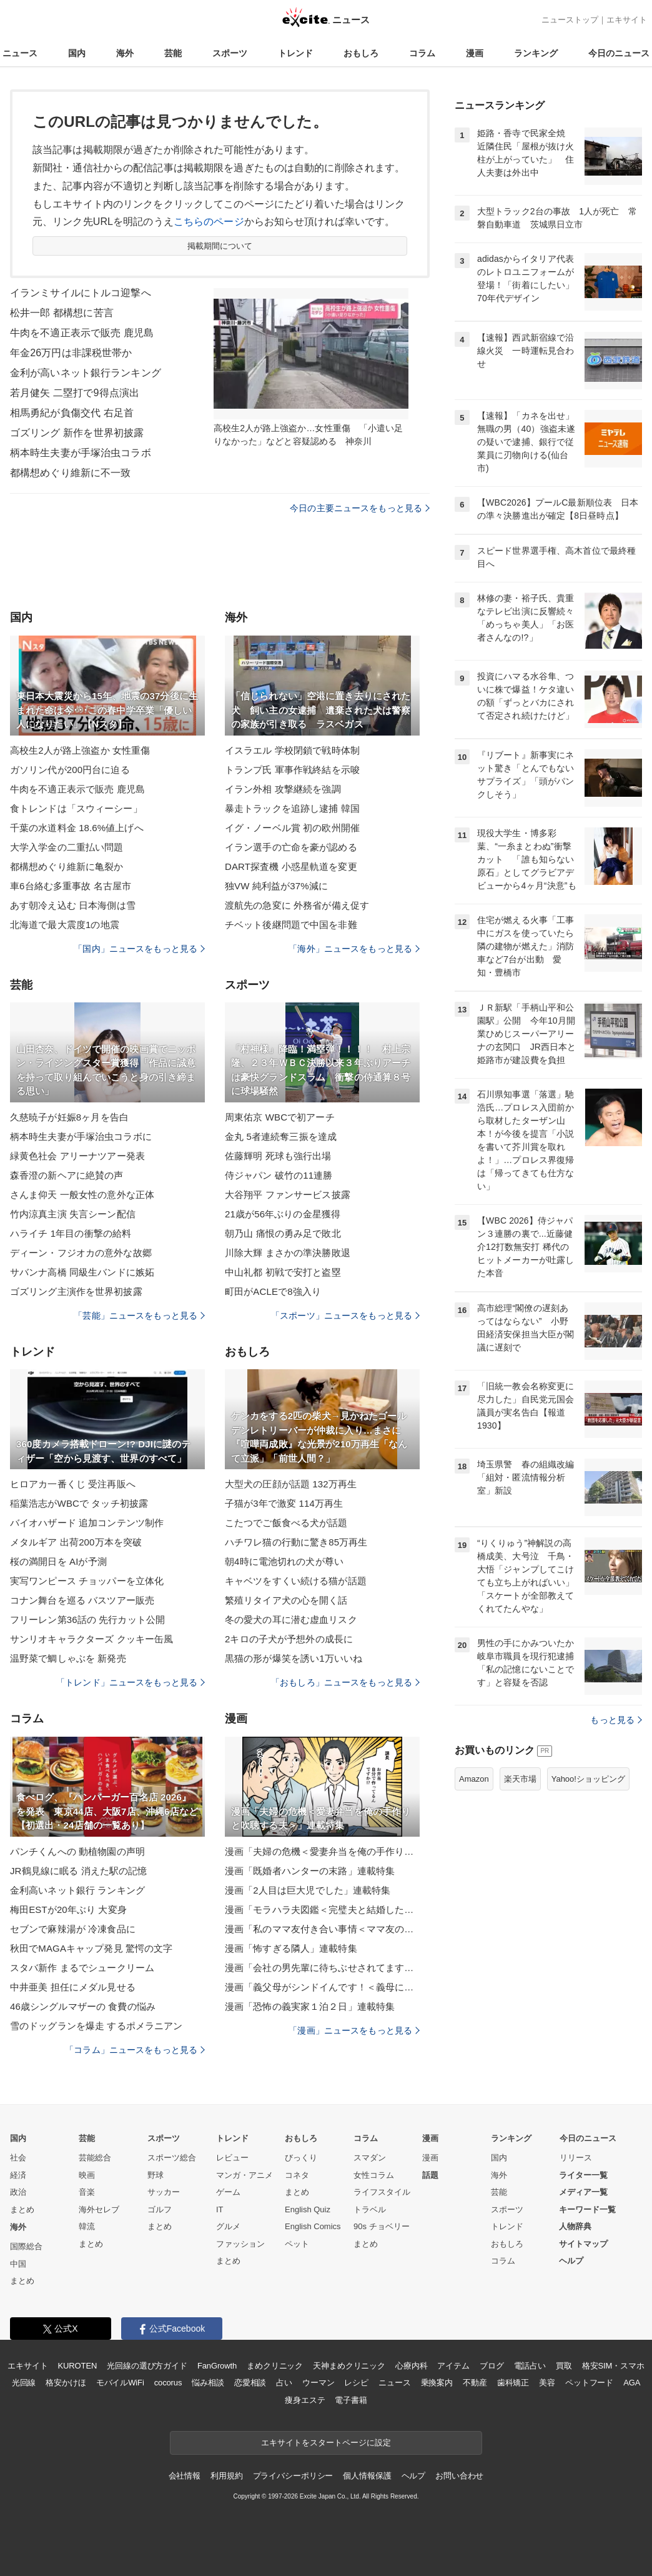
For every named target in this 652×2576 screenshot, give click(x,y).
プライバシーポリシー (293, 2475)
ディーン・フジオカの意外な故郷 (81, 1252)
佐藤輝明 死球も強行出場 (278, 1156)
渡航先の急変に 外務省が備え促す (297, 905)
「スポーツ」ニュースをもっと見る (345, 1315)
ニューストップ (569, 19)
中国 (18, 2264)
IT (220, 2209)
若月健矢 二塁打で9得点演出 (74, 392)
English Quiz (307, 2209)
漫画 (474, 53)
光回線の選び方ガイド (147, 2365)
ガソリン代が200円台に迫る (70, 769)
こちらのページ (209, 221)
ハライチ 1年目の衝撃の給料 (70, 1233)
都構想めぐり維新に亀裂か (66, 866)
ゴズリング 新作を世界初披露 (77, 432)
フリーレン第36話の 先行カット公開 (87, 1619)
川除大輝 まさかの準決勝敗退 (287, 1252)
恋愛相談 (250, 2382)
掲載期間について (220, 246)
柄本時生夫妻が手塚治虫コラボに (81, 1136)
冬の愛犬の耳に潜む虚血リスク (291, 1619)
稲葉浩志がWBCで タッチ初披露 (79, 1503)
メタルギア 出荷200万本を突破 (76, 1542)
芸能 (173, 53)
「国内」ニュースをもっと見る (139, 949)
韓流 (87, 2226)
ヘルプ (571, 2260)
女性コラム (373, 2175)
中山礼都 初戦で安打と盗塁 (283, 1272)
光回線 (24, 2382)
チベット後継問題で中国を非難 (291, 924)
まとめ (22, 2209)
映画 (87, 2175)
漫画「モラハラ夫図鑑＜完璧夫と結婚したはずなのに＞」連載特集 (322, 1909)
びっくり (301, 2157)
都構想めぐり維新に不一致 (70, 472)
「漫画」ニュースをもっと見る (354, 2030)
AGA (631, 2382)
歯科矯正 (513, 2382)
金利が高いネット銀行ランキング (85, 372)
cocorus (168, 2382)
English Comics (313, 2226)
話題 (430, 2175)
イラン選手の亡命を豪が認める (291, 847)
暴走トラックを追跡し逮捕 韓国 (292, 808)
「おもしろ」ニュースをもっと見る (345, 1682)
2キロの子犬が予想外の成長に (289, 1639)
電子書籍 (351, 2400)
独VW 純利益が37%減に (276, 886)
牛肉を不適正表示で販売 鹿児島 (82, 332)
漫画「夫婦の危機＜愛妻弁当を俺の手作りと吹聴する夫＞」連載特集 (322, 1851)
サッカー (163, 2192)
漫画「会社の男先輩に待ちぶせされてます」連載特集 (322, 1967)
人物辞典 (575, 2226)
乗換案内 (437, 2382)
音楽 (87, 2192)
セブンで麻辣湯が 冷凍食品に (73, 1929)
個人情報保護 (367, 2475)
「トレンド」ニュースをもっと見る (130, 1682)
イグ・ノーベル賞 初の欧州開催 (292, 827)
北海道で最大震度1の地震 (64, 924)
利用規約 (226, 2475)
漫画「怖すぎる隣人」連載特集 (291, 1948)
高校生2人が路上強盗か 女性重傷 (80, 750)
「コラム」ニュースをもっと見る (135, 2050)
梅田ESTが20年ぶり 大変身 (68, 1909)
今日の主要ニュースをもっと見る (360, 508)
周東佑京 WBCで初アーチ (280, 1117)
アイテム (453, 2365)
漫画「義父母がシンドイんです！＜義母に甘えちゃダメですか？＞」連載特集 (322, 1987)
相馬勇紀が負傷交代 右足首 (72, 412)
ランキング (536, 53)
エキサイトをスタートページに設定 (326, 2442)
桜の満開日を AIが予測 (58, 1561)
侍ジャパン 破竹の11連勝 (278, 1175)
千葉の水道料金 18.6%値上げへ (77, 827)
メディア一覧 (583, 2192)
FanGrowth (217, 2365)
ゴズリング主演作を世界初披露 (76, 1291)
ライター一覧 (583, 2175)
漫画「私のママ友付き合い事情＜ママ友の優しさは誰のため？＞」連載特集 (322, 1929)
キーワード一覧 (587, 2209)
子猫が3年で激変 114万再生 (284, 1503)
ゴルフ (159, 2209)
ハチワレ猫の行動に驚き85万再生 (296, 1542)
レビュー (232, 2157)
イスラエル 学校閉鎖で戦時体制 (292, 750)
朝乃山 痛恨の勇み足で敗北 (283, 1233)
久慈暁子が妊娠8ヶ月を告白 (69, 1117)
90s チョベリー (381, 2226)
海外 (125, 53)
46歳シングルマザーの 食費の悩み (83, 2006)
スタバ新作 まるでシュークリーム (82, 1967)
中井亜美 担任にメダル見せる (73, 1987)
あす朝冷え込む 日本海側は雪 (73, 905)
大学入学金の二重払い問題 (66, 847)
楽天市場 (520, 1779)
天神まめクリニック (349, 2365)
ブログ (492, 2365)
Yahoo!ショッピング (588, 1779)
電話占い (530, 2365)
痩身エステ (305, 2400)
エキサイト (626, 19)
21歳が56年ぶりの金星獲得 (282, 1214)
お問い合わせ (459, 2475)
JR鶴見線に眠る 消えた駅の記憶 (78, 1870)
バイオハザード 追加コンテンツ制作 (87, 1522)
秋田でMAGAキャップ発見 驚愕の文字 (91, 1948)
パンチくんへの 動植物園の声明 (77, 1851)
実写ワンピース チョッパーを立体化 (87, 1580)
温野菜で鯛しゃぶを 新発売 (68, 1658)
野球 (155, 2175)
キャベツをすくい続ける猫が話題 (296, 1580)
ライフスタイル (381, 2192)
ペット (297, 2244)
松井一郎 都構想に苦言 (62, 312)
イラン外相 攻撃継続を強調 (283, 789)
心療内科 (411, 2365)
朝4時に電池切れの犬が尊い (284, 1561)
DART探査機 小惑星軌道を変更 (291, 866)
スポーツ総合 (171, 2157)
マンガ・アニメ (244, 2175)
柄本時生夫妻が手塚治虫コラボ (80, 452)
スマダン (369, 2157)
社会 (18, 2157)
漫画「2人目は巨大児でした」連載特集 (308, 1890)
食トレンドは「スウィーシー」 (76, 808)
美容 (547, 2382)
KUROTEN (77, 2365)
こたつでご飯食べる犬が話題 (286, 1522)
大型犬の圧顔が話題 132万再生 (291, 1484)
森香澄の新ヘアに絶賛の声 (66, 1175)
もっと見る (616, 1720)
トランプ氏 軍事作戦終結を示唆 (292, 769)
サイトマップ (583, 2244)
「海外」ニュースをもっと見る (354, 949)
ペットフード (589, 2382)
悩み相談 (208, 2382)
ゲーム (228, 2192)
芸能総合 (95, 2157)
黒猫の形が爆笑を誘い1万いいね (293, 1658)
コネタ (297, 2175)
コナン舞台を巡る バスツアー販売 (82, 1600)
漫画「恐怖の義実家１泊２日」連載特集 (310, 2006)
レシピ (356, 2382)
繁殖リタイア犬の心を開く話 (286, 1600)
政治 (18, 2192)
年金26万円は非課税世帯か (71, 352)
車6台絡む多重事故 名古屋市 (70, 886)
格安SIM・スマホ (613, 2365)
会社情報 (184, 2475)
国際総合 (26, 2246)
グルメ (228, 2226)
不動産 (475, 2382)
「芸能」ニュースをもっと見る (139, 1315)
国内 (77, 53)
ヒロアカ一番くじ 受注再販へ (73, 1484)
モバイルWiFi (120, 2382)
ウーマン (318, 2382)
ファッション (240, 2244)
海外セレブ (99, 2209)
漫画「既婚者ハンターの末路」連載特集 (310, 1870)
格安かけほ (66, 2382)
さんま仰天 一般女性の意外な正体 (82, 1194)
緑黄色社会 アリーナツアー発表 (77, 1156)
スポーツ (229, 53)
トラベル (369, 2209)
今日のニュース (619, 53)
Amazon (474, 1779)
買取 (564, 2365)
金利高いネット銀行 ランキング (77, 1890)
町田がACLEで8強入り (273, 1291)
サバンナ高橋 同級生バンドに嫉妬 (82, 1272)
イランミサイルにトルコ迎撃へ (80, 292)
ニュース (19, 53)
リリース (576, 2157)
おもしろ (360, 53)
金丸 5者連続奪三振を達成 (281, 1136)
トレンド (295, 53)
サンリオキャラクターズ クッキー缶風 (91, 1639)
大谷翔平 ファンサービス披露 (287, 1194)
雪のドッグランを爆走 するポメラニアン (96, 2025)
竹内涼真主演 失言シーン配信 (73, 1214)
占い (284, 2382)
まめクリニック (275, 2365)
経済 (18, 2175)
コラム (422, 53)
